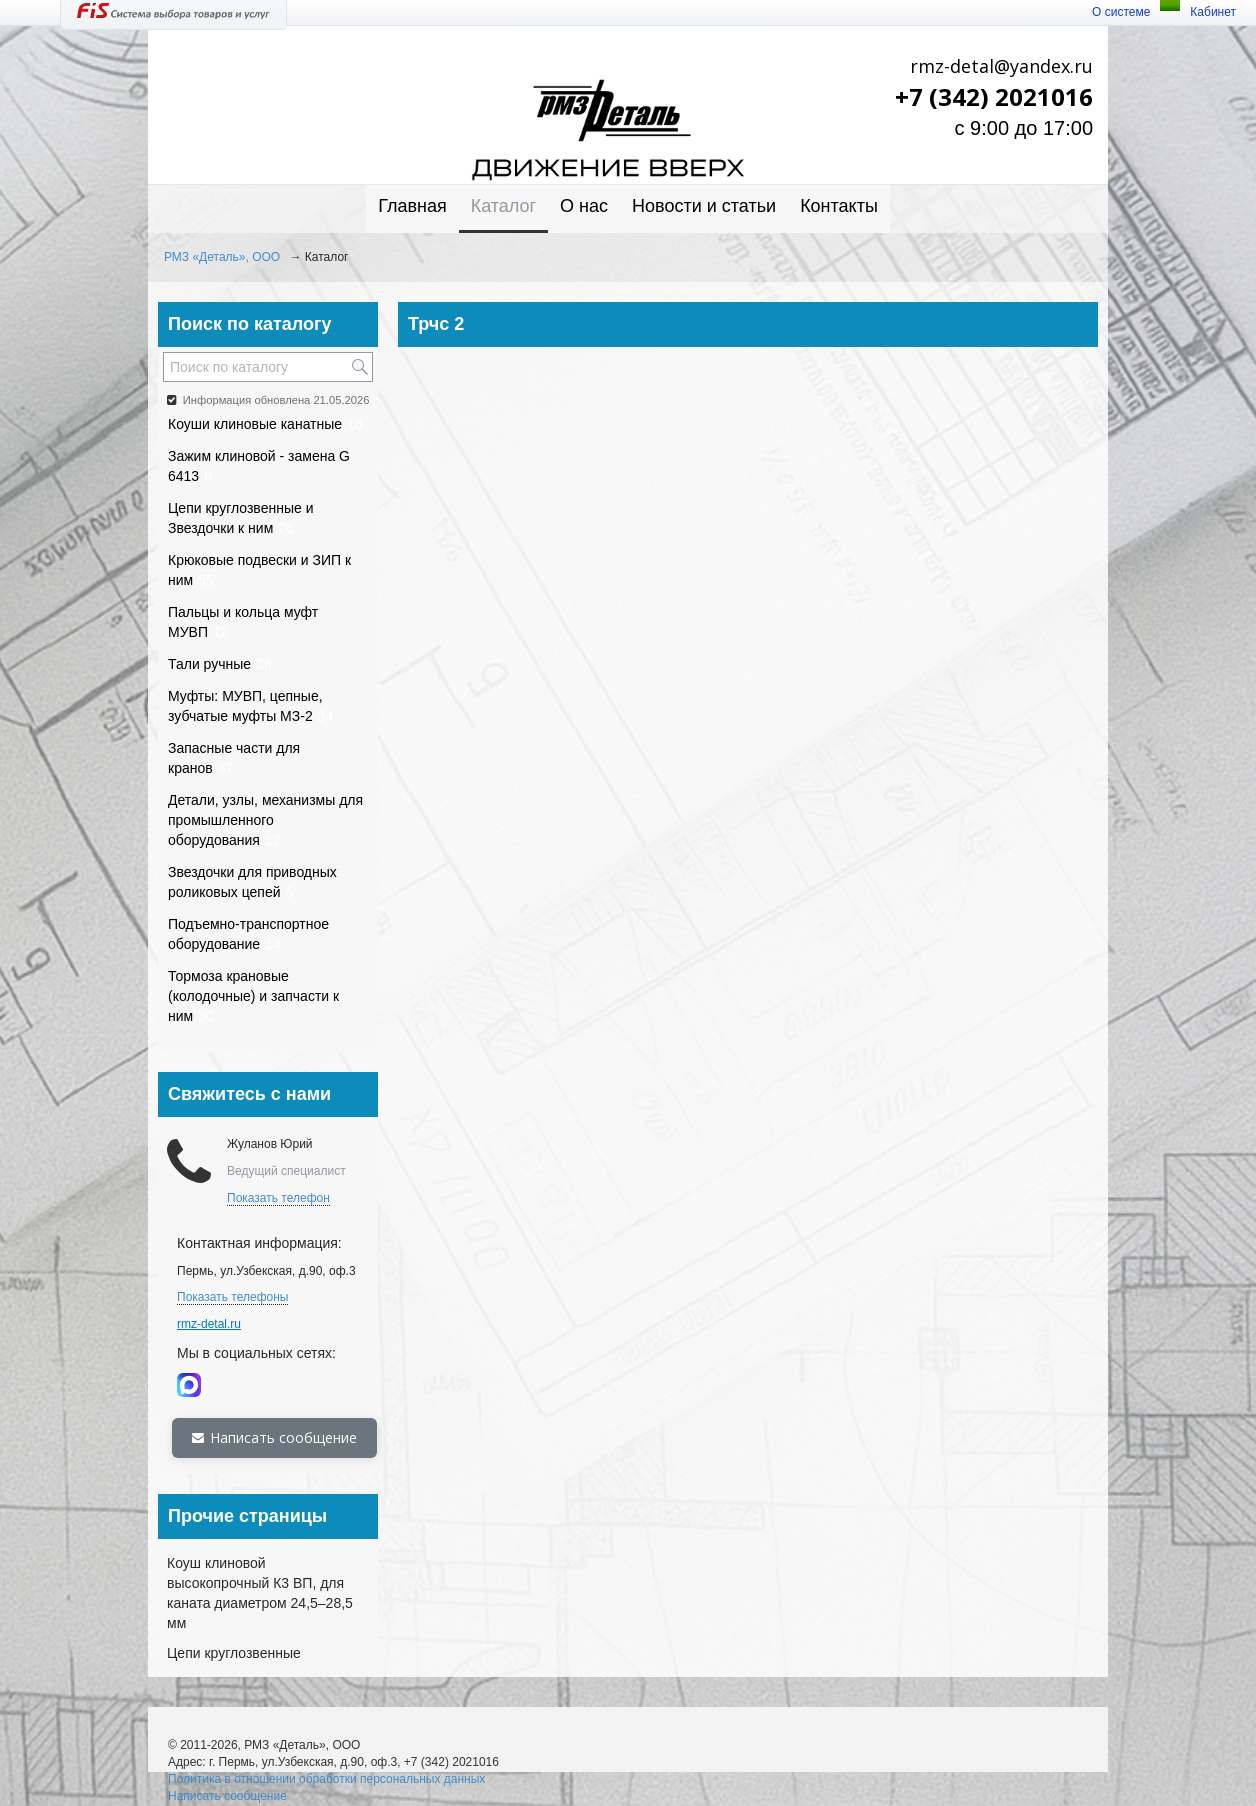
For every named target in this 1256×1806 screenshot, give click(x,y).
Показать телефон (278, 1198)
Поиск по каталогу (249, 324)
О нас (584, 206)
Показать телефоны (232, 1297)
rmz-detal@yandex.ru (1001, 66)
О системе (1121, 12)
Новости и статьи (704, 206)
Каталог (503, 206)
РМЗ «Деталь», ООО (222, 257)
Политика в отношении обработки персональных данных (326, 1779)
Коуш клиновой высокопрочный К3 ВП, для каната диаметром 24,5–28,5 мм (260, 1593)
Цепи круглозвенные (234, 1653)
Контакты (839, 206)
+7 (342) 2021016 (994, 96)
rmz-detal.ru (209, 1324)
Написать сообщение (274, 1437)
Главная (412, 206)
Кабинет (1213, 12)
